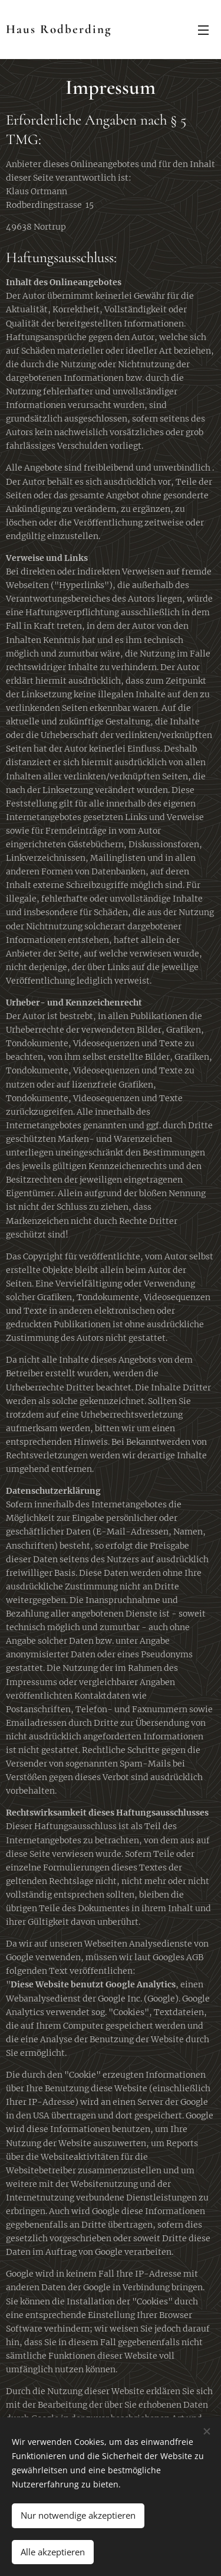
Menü (203, 30)
